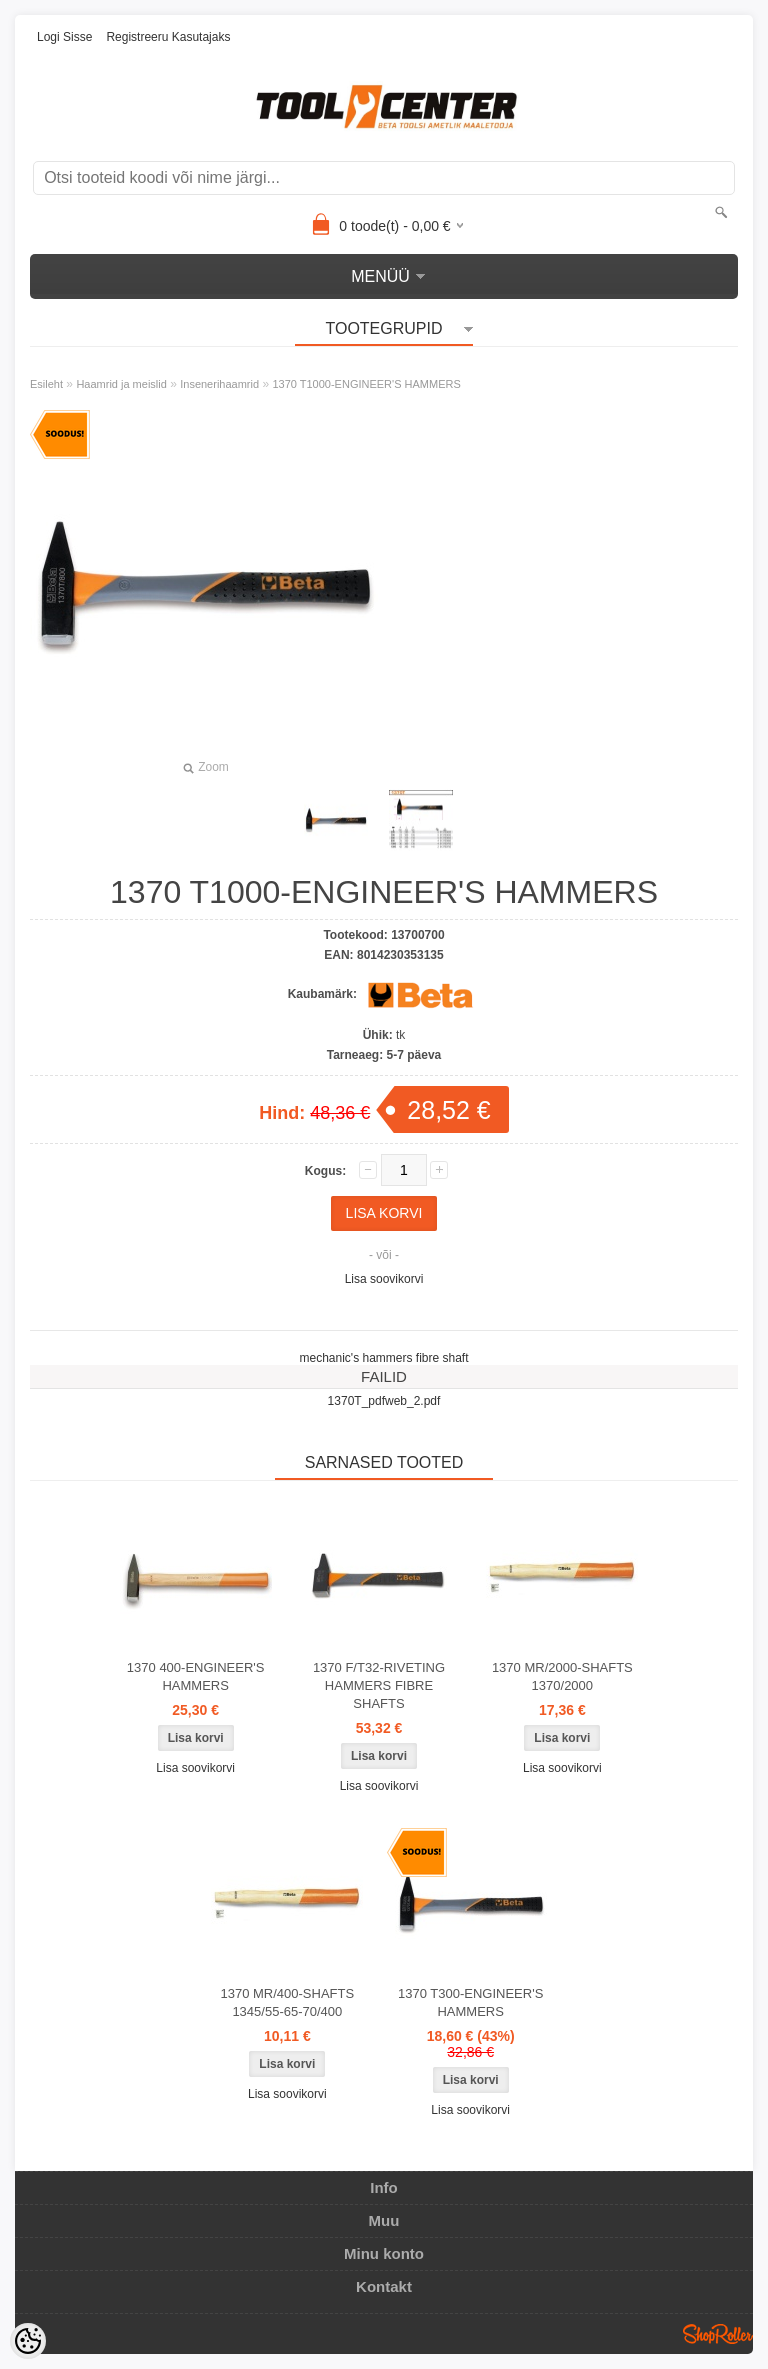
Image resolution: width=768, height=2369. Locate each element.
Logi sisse (64, 37)
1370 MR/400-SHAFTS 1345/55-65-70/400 (287, 2002)
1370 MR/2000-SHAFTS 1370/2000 (562, 1676)
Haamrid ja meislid (121, 384)
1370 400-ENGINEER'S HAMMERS (196, 1676)
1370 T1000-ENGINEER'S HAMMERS (366, 384)
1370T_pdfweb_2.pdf (384, 1401)
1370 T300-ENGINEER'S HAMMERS (470, 2002)
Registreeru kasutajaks (168, 37)
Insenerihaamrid (219, 384)
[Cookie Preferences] (28, 2341)
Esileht (46, 384)
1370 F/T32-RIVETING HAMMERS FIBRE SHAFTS (379, 1685)
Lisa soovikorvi (384, 1279)
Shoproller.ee (718, 2334)
